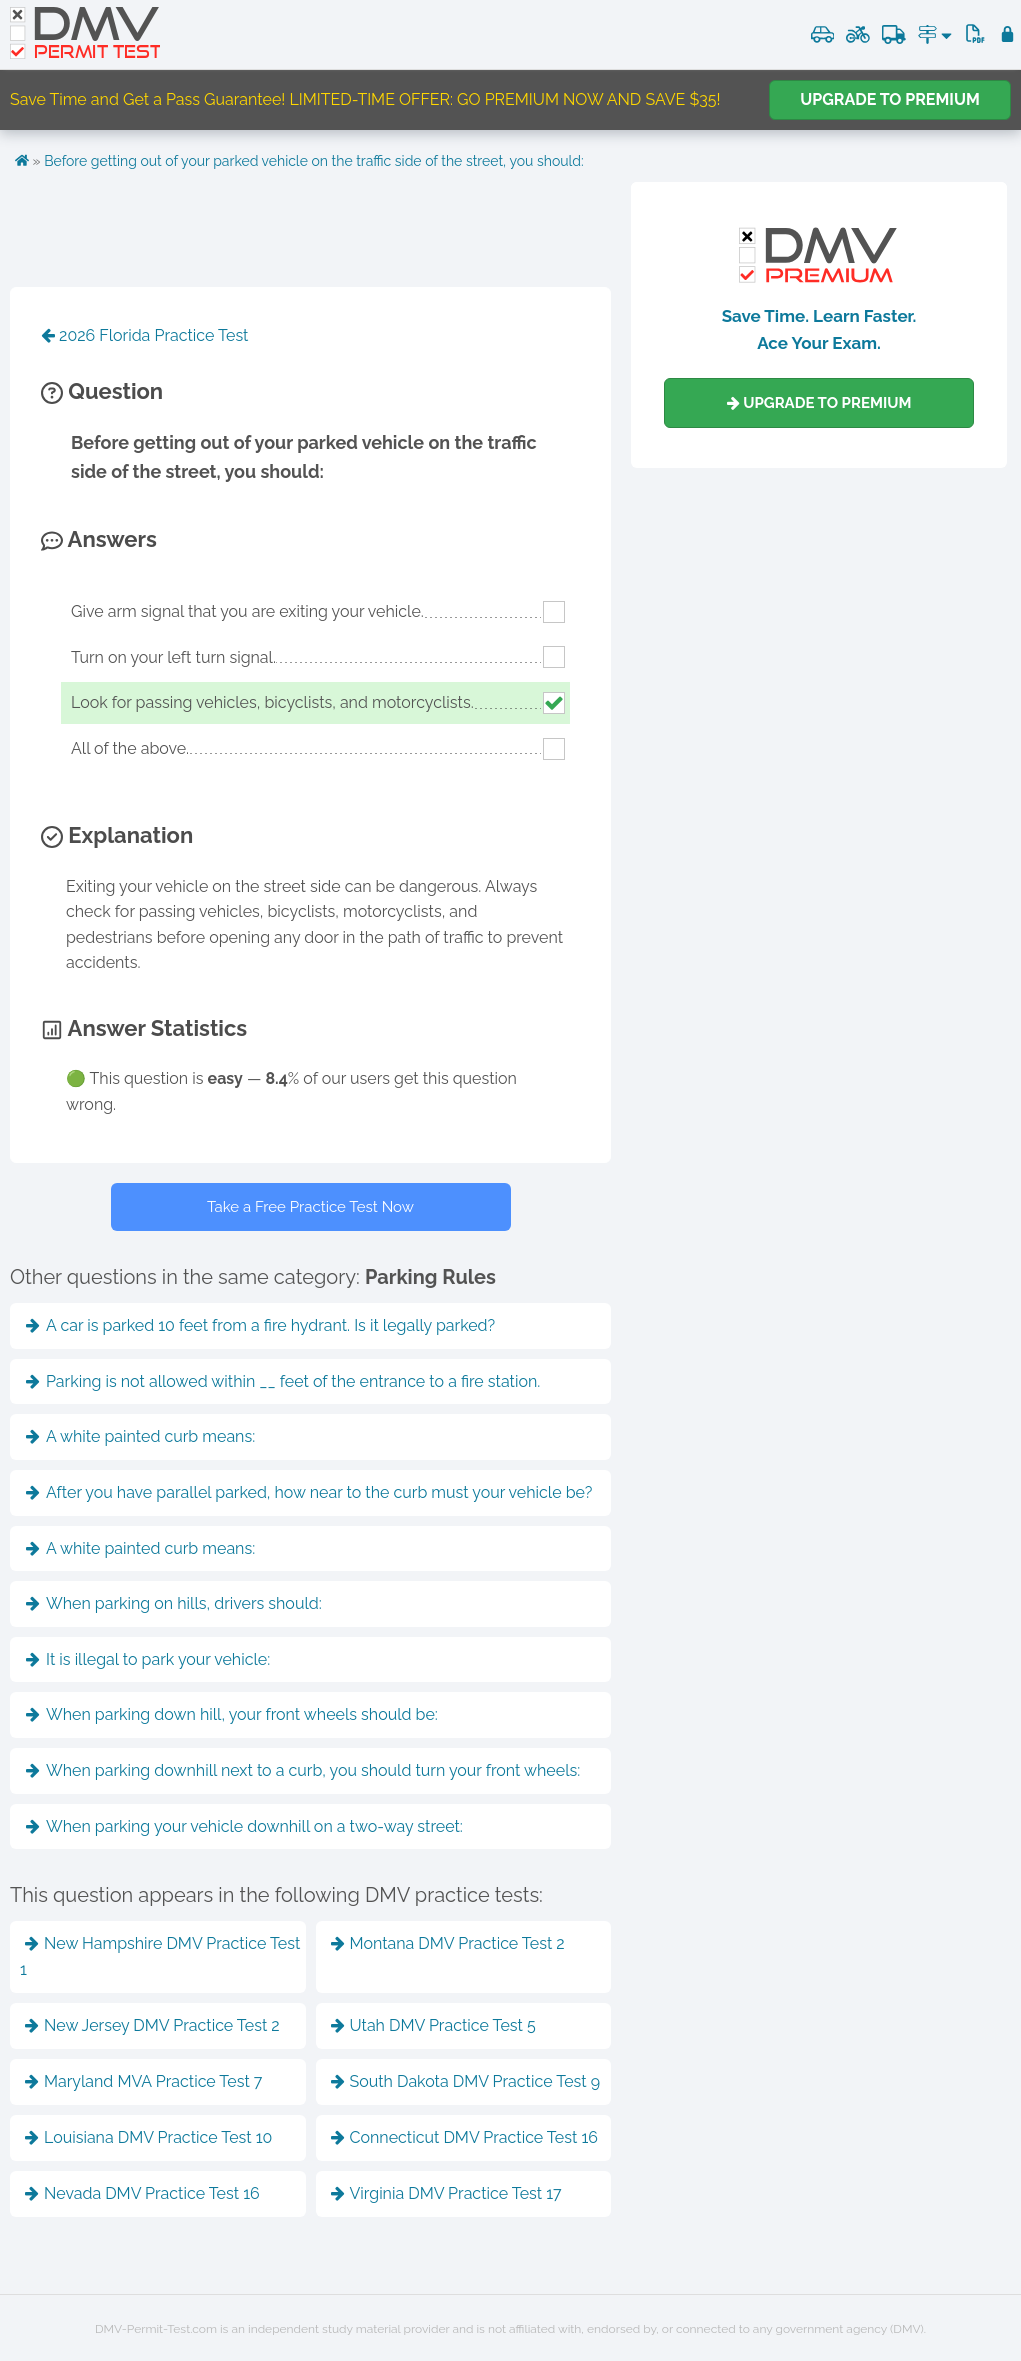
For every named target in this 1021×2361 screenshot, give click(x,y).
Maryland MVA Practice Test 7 (143, 2081)
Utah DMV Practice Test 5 (433, 2025)
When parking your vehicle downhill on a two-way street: (244, 1826)
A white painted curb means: (140, 1436)
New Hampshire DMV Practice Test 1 (160, 1956)
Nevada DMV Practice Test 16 (142, 2193)
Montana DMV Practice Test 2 (448, 1943)
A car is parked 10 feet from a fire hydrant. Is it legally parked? (260, 1325)
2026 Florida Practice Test (144, 335)
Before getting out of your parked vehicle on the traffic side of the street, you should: (314, 161)
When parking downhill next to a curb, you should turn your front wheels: (303, 1770)
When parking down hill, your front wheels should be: (232, 1714)
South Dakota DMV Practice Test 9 (466, 2081)
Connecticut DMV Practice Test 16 (464, 2137)
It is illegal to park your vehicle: (148, 1659)
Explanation (117, 835)
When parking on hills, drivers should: (174, 1603)
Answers (99, 539)
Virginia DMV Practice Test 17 (446, 2193)
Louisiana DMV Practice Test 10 (148, 2137)
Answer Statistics (144, 1028)
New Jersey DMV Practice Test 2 (152, 2025)
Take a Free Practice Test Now (310, 1207)
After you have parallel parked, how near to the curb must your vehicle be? (309, 1492)
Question (102, 391)
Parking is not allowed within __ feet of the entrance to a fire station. (283, 1381)
